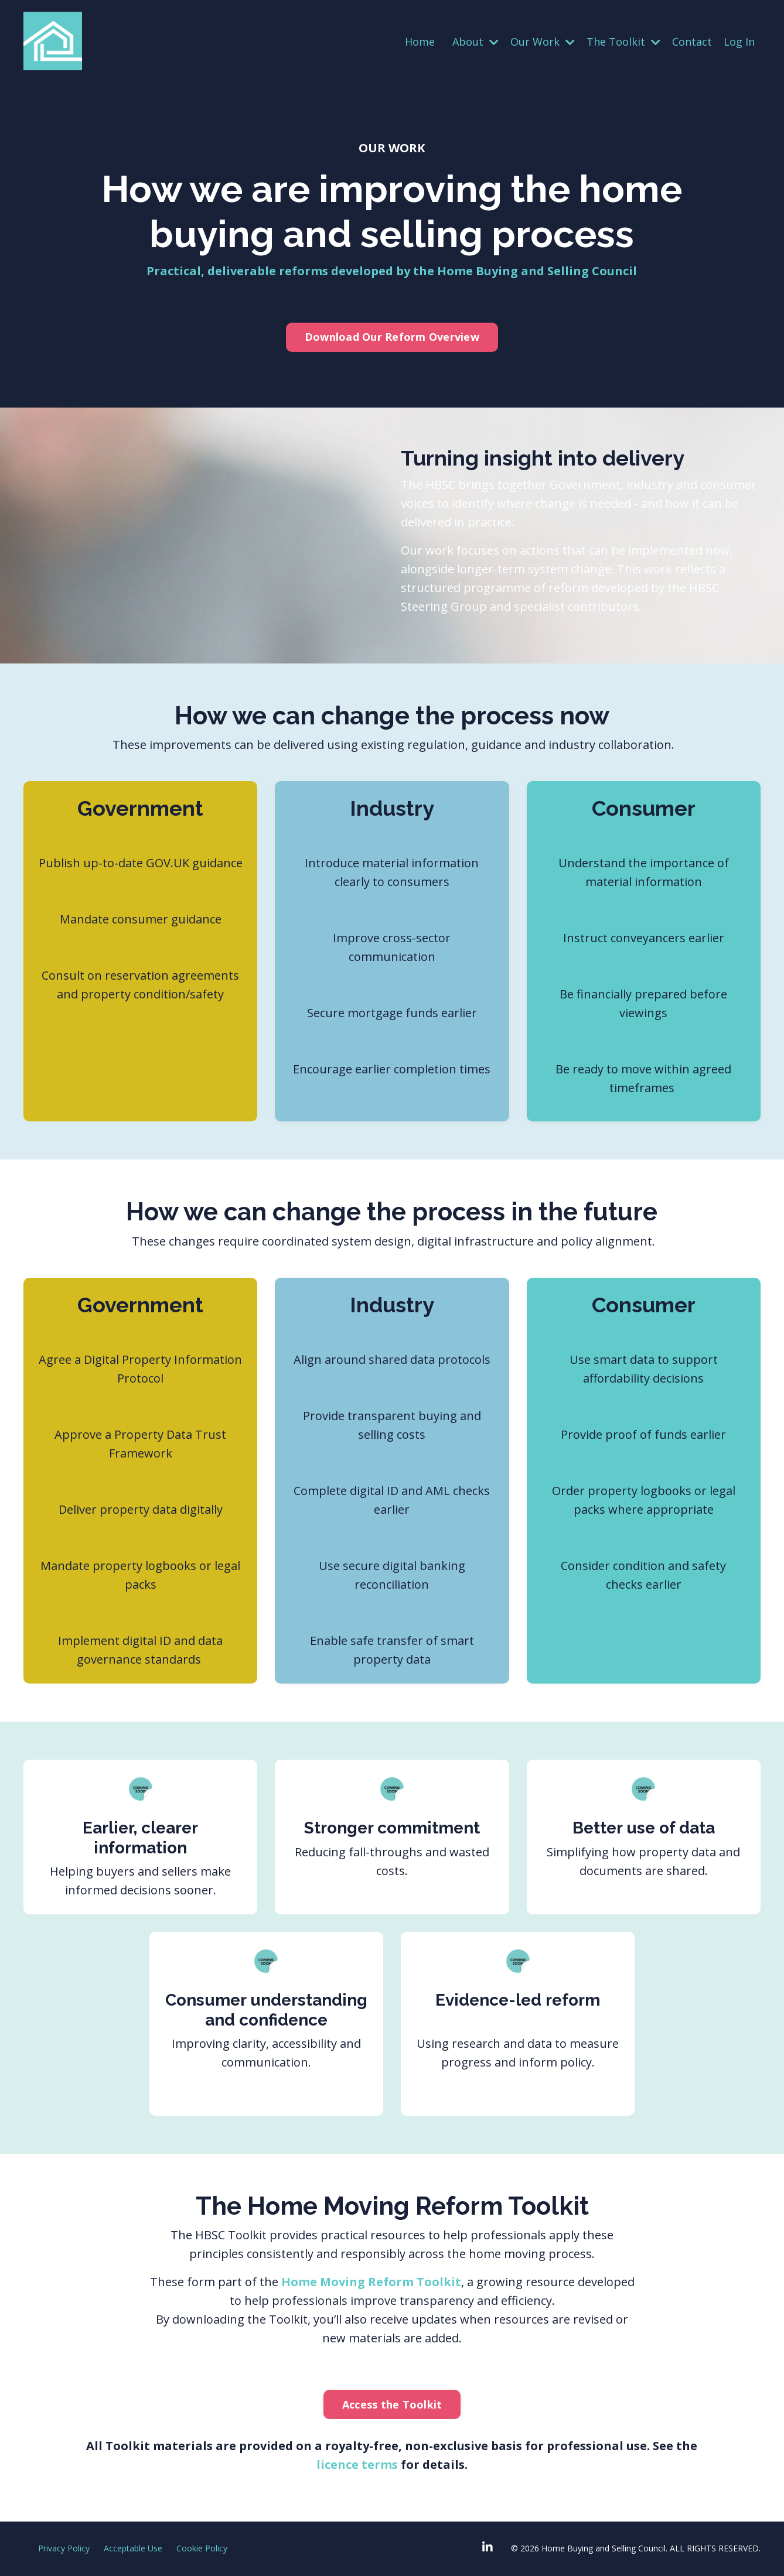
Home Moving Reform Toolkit (371, 2282)
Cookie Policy (201, 2548)
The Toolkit (623, 42)
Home (420, 42)
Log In (739, 42)
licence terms (358, 2464)
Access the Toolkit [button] (392, 2404)
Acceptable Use (133, 2548)
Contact (692, 42)
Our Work (542, 42)
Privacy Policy (64, 2548)
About (475, 42)
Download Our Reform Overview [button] (392, 337)
